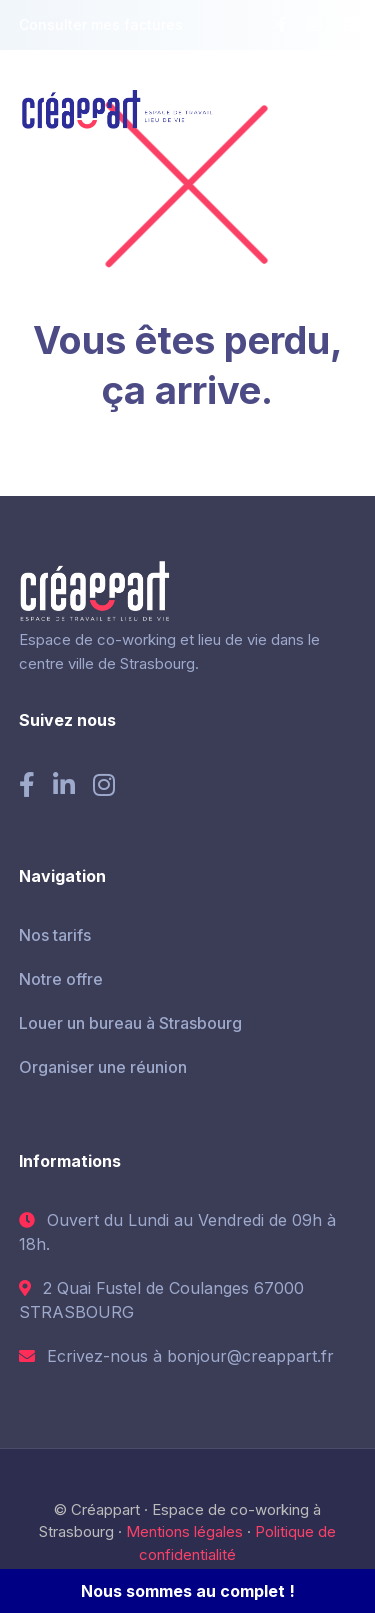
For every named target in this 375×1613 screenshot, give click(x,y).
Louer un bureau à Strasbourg (130, 1023)
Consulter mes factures (101, 24)
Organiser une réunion (103, 1067)
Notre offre (61, 979)
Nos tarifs (55, 935)
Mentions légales (184, 1531)
